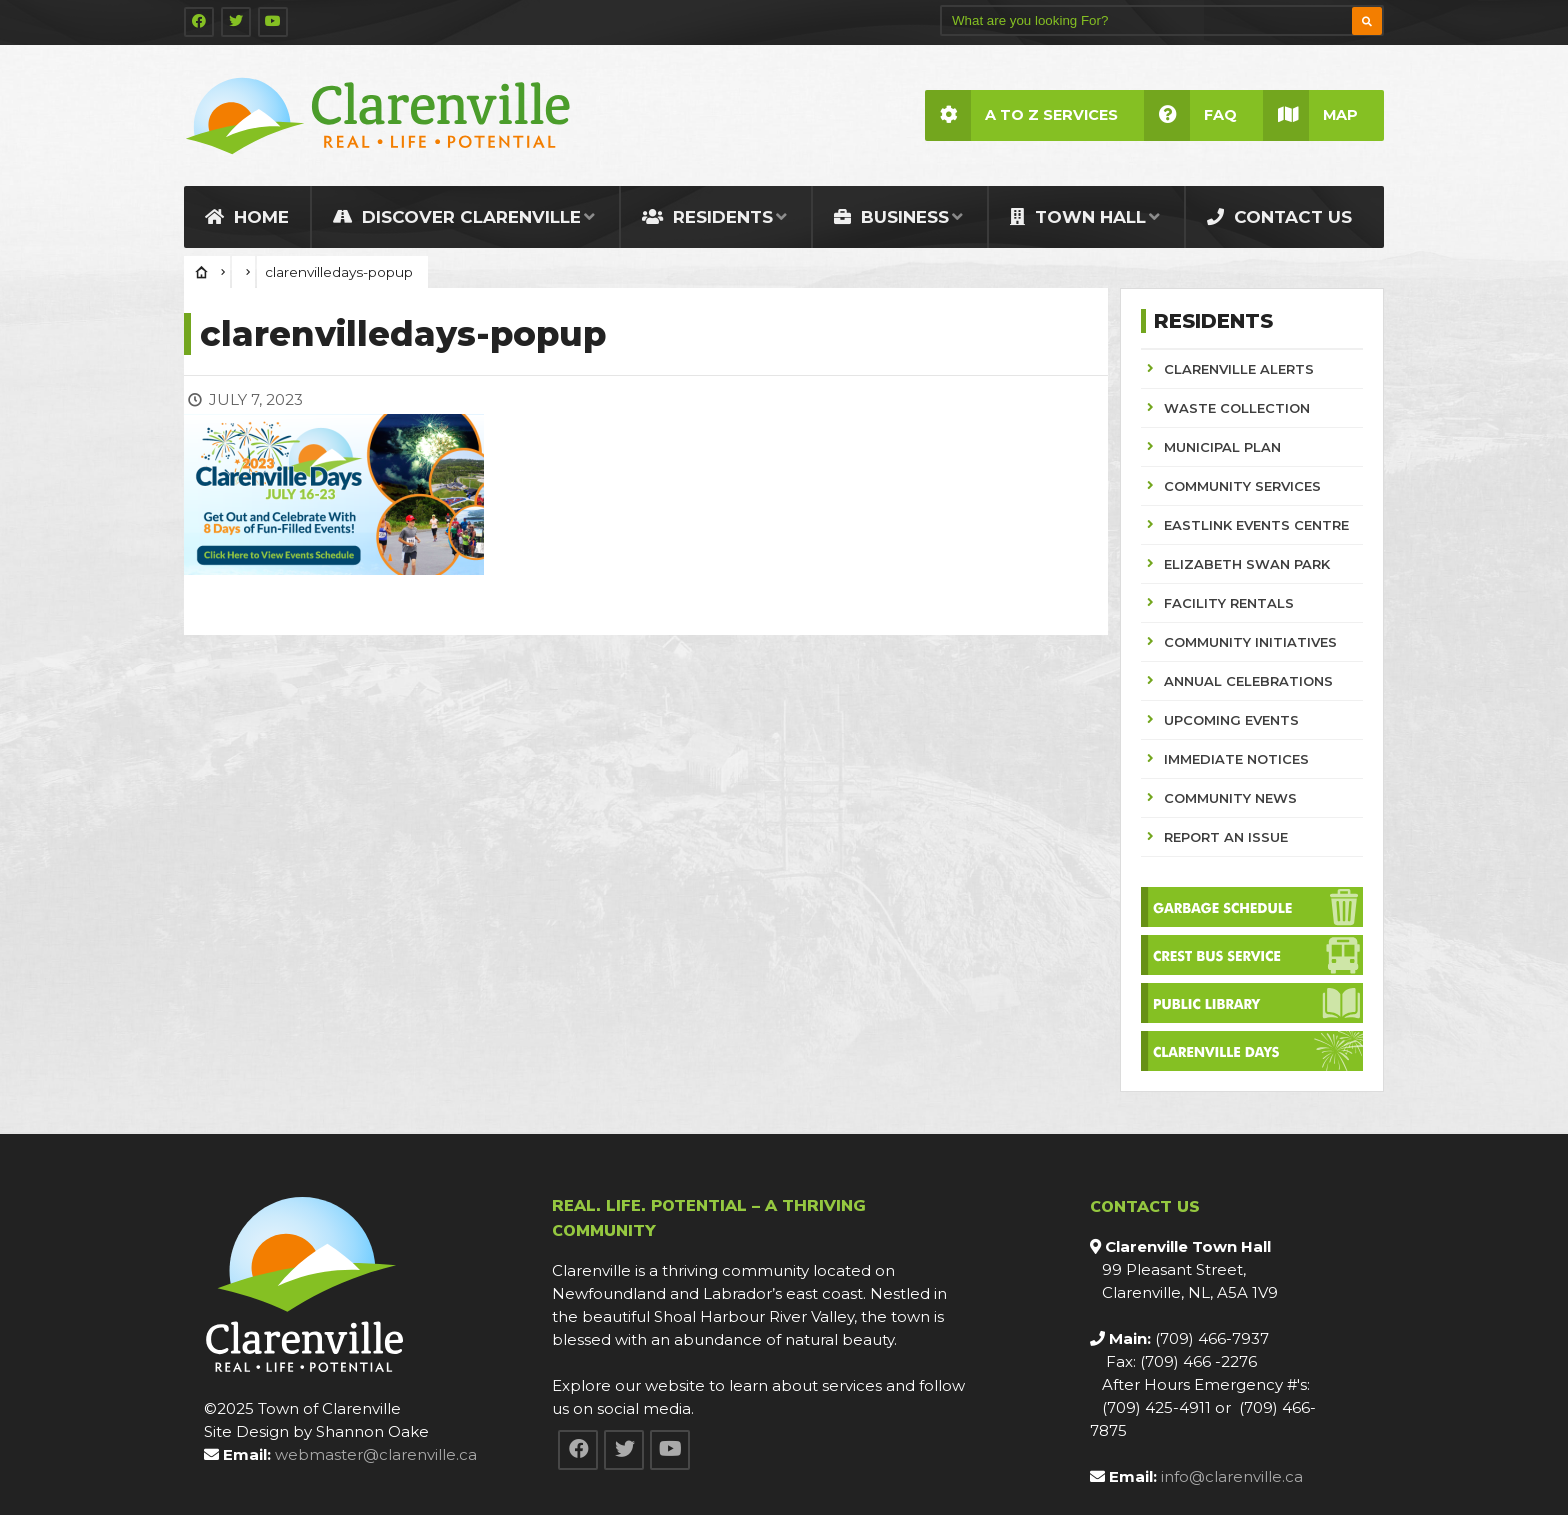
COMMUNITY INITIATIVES (1250, 642)
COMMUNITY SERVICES (1242, 486)
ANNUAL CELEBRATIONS (1248, 681)
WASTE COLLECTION (1237, 408)
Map (1310, 115)
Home (247, 217)
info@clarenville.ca (1232, 1476)
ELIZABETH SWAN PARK (1247, 564)
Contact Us (1279, 217)
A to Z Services (1021, 115)
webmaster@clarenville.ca (376, 1454)
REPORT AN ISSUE (1226, 837)
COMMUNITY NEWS (1230, 798)
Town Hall (1078, 217)
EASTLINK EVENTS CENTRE (1256, 525)
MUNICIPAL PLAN (1222, 447)
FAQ (1190, 115)
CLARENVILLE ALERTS (1239, 369)
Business (891, 217)
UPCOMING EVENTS (1231, 720)
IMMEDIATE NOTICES (1236, 759)
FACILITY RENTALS (1229, 603)
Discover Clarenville (457, 217)
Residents (707, 217)
